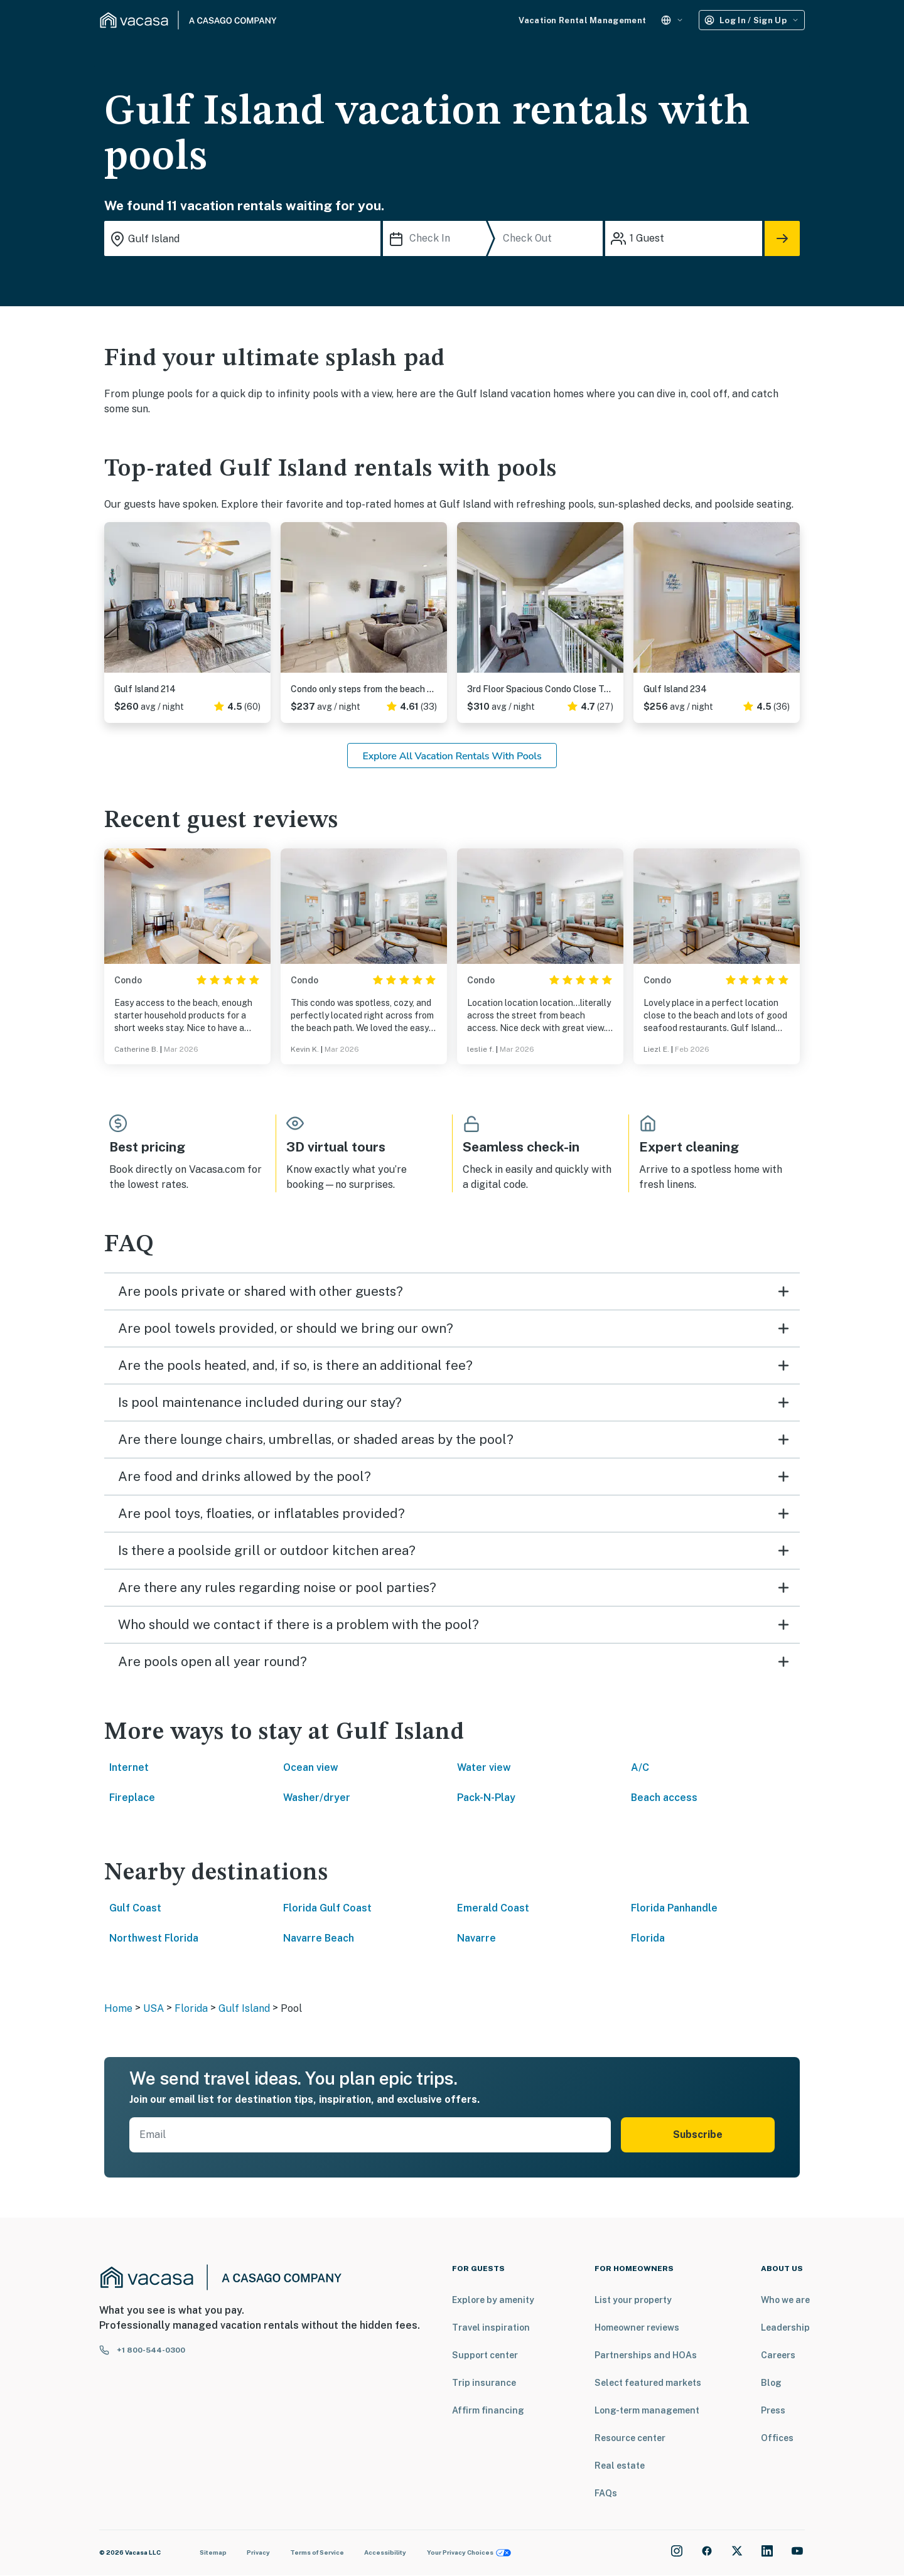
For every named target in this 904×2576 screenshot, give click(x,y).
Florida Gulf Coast (327, 1908)
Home (118, 2008)
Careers (778, 2355)
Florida (648, 1938)
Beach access (664, 1798)
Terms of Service (317, 2552)
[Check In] (437, 238)
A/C (640, 1767)
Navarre (476, 1938)
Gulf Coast (135, 1908)
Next (260, 602)
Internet (129, 1767)
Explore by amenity (493, 2300)
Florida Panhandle (674, 1908)
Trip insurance (484, 2383)
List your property (633, 2300)
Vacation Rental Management (582, 20)
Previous (114, 602)
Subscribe (698, 2134)
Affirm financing (488, 2410)
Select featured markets (648, 2383)
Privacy (258, 2552)
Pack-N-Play (486, 1798)
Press (773, 2410)
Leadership (785, 2327)
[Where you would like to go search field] (242, 238)
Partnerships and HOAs (646, 2355)
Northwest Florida (153, 1938)
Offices (777, 2438)
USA (153, 2008)
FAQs (606, 2493)
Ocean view (310, 1767)
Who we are (785, 2300)
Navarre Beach (318, 1938)
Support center (485, 2355)
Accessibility (385, 2552)
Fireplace (132, 1798)
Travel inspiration (491, 2327)
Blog (771, 2383)
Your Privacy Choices (469, 2552)
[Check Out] (550, 238)
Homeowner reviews (637, 2327)
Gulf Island (244, 2008)
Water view (484, 1767)
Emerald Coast (493, 1908)
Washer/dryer (316, 1798)
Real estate (620, 2466)
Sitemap (213, 2552)
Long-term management (647, 2410)
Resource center (630, 2438)
